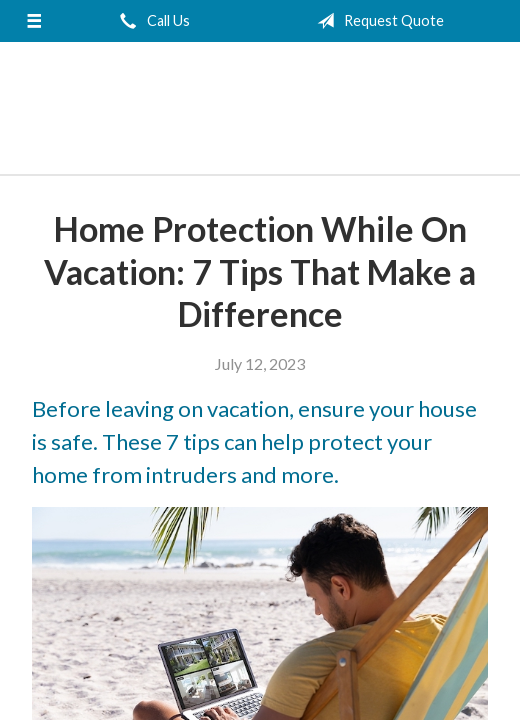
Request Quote (376, 21)
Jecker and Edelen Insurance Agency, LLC (260, 109)
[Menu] (34, 21)
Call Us (151, 21)
